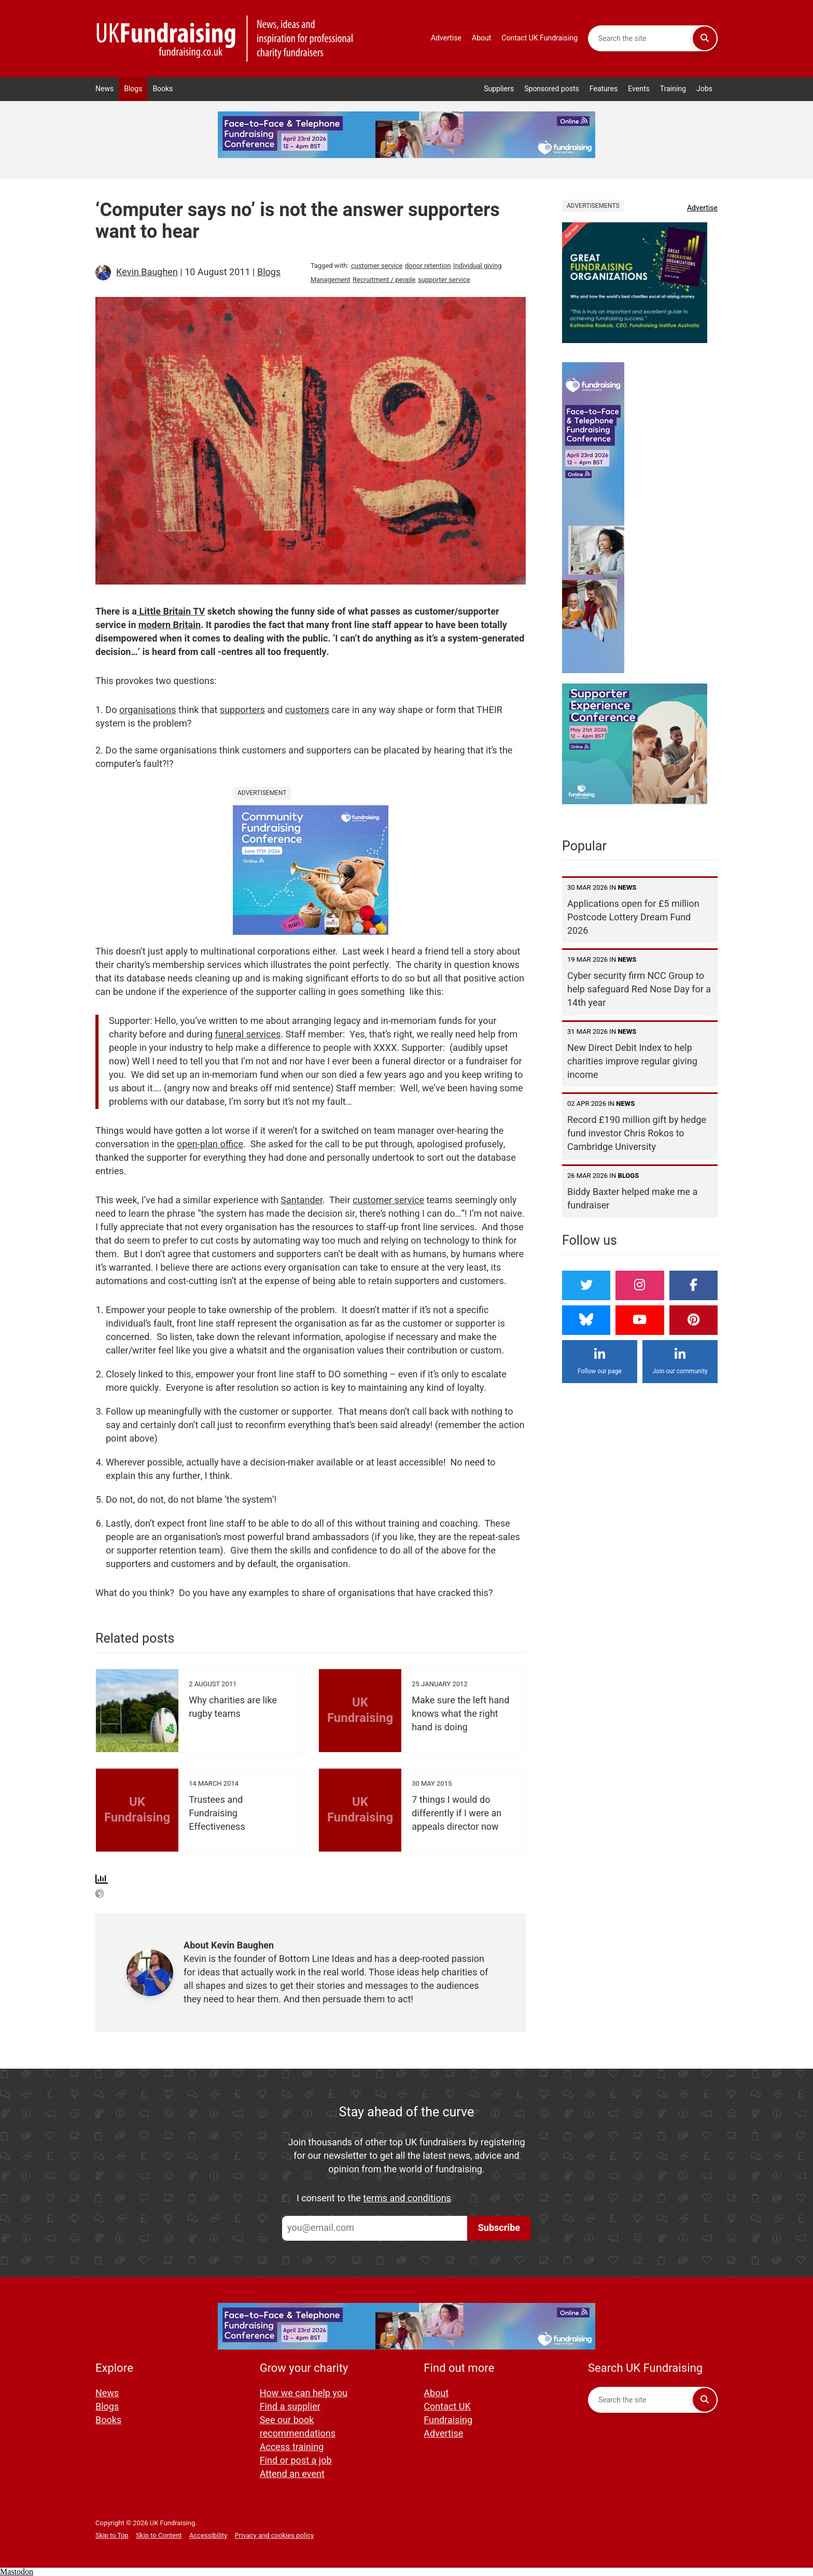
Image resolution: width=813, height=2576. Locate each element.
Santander (301, 1200)
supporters (242, 710)
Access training (292, 2447)
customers (307, 710)
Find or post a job (296, 2461)
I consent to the (374, 2198)
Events (639, 88)
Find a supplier (290, 2407)
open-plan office (210, 1144)
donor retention (428, 266)
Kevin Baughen (147, 272)
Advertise (446, 38)
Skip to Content (158, 2535)
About (481, 38)
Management (331, 279)
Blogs (133, 88)
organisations (147, 710)
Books (162, 88)
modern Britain (169, 625)
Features (604, 88)
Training (673, 88)
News (104, 88)
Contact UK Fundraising (539, 38)
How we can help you (303, 2393)
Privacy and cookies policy (274, 2535)
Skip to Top (112, 2535)
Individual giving (477, 266)
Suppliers (499, 88)
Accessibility (208, 2535)
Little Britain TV (171, 612)
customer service (377, 266)
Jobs (704, 88)
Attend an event (292, 2474)
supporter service (444, 279)
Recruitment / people (384, 279)
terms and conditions (407, 2198)
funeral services (248, 1035)
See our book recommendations (297, 2427)
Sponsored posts (551, 88)
